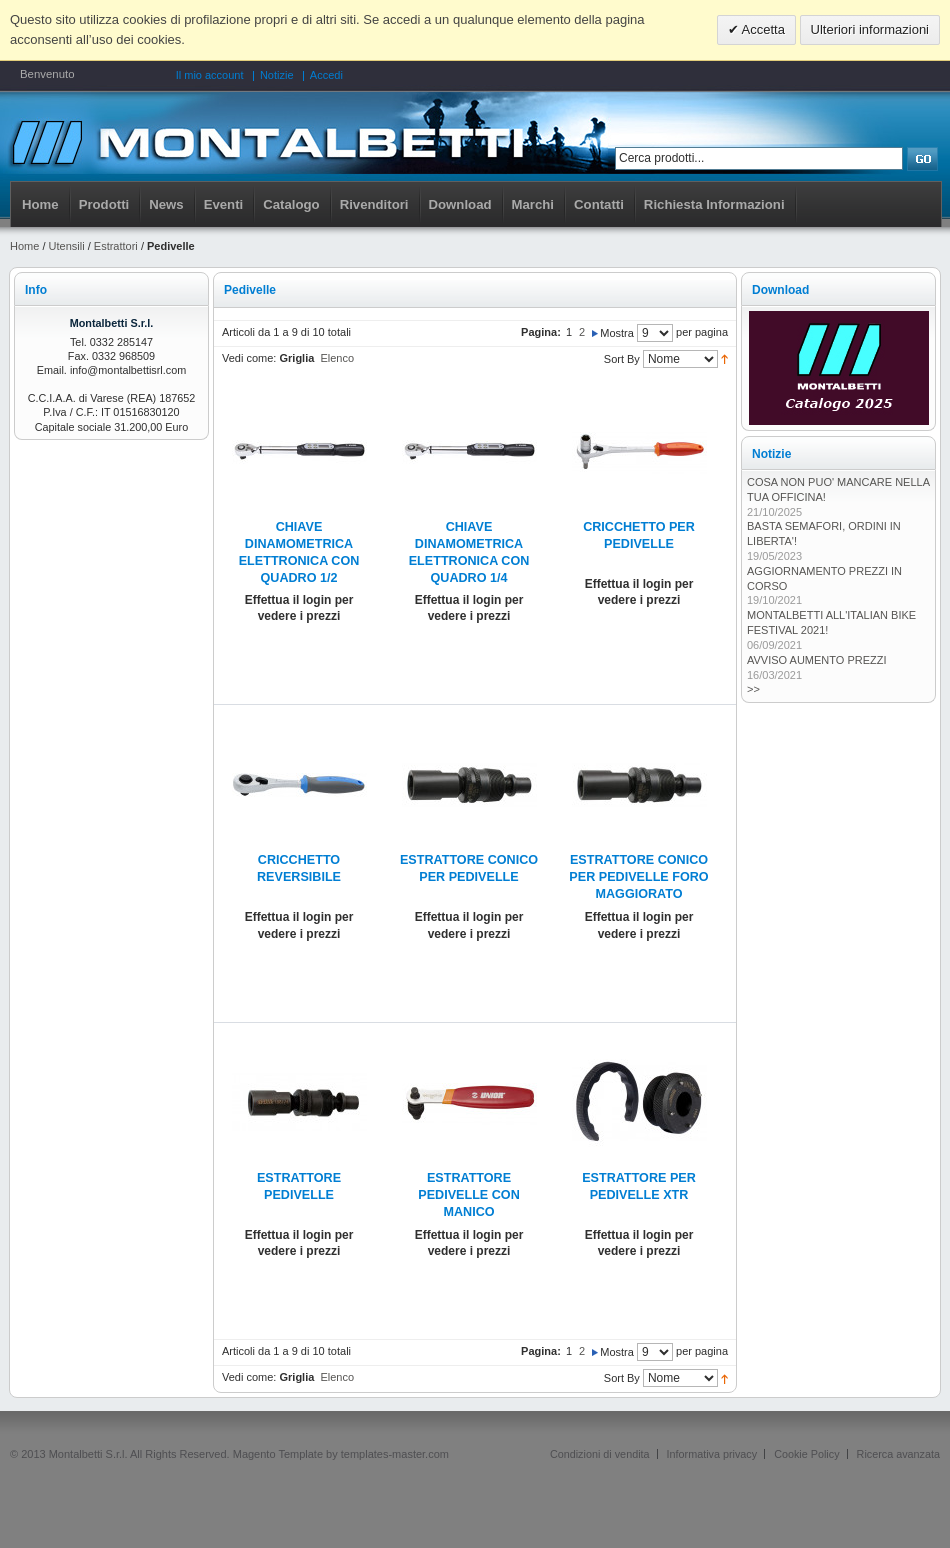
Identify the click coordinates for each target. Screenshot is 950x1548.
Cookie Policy (806, 1454)
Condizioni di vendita (600, 1454)
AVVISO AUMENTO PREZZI (817, 660)
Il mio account (210, 75)
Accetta (762, 29)
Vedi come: (249, 358)
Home (40, 204)
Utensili (67, 246)
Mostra (617, 333)
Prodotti (104, 204)
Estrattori (116, 246)
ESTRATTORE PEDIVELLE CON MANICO (468, 1195)
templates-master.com (395, 1454)
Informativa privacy (712, 1454)
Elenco (337, 358)
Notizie (277, 75)
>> (753, 689)
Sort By (622, 359)
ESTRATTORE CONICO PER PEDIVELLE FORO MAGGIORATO (638, 877)
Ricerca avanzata (898, 1454)
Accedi (326, 75)
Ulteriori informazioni (870, 29)
